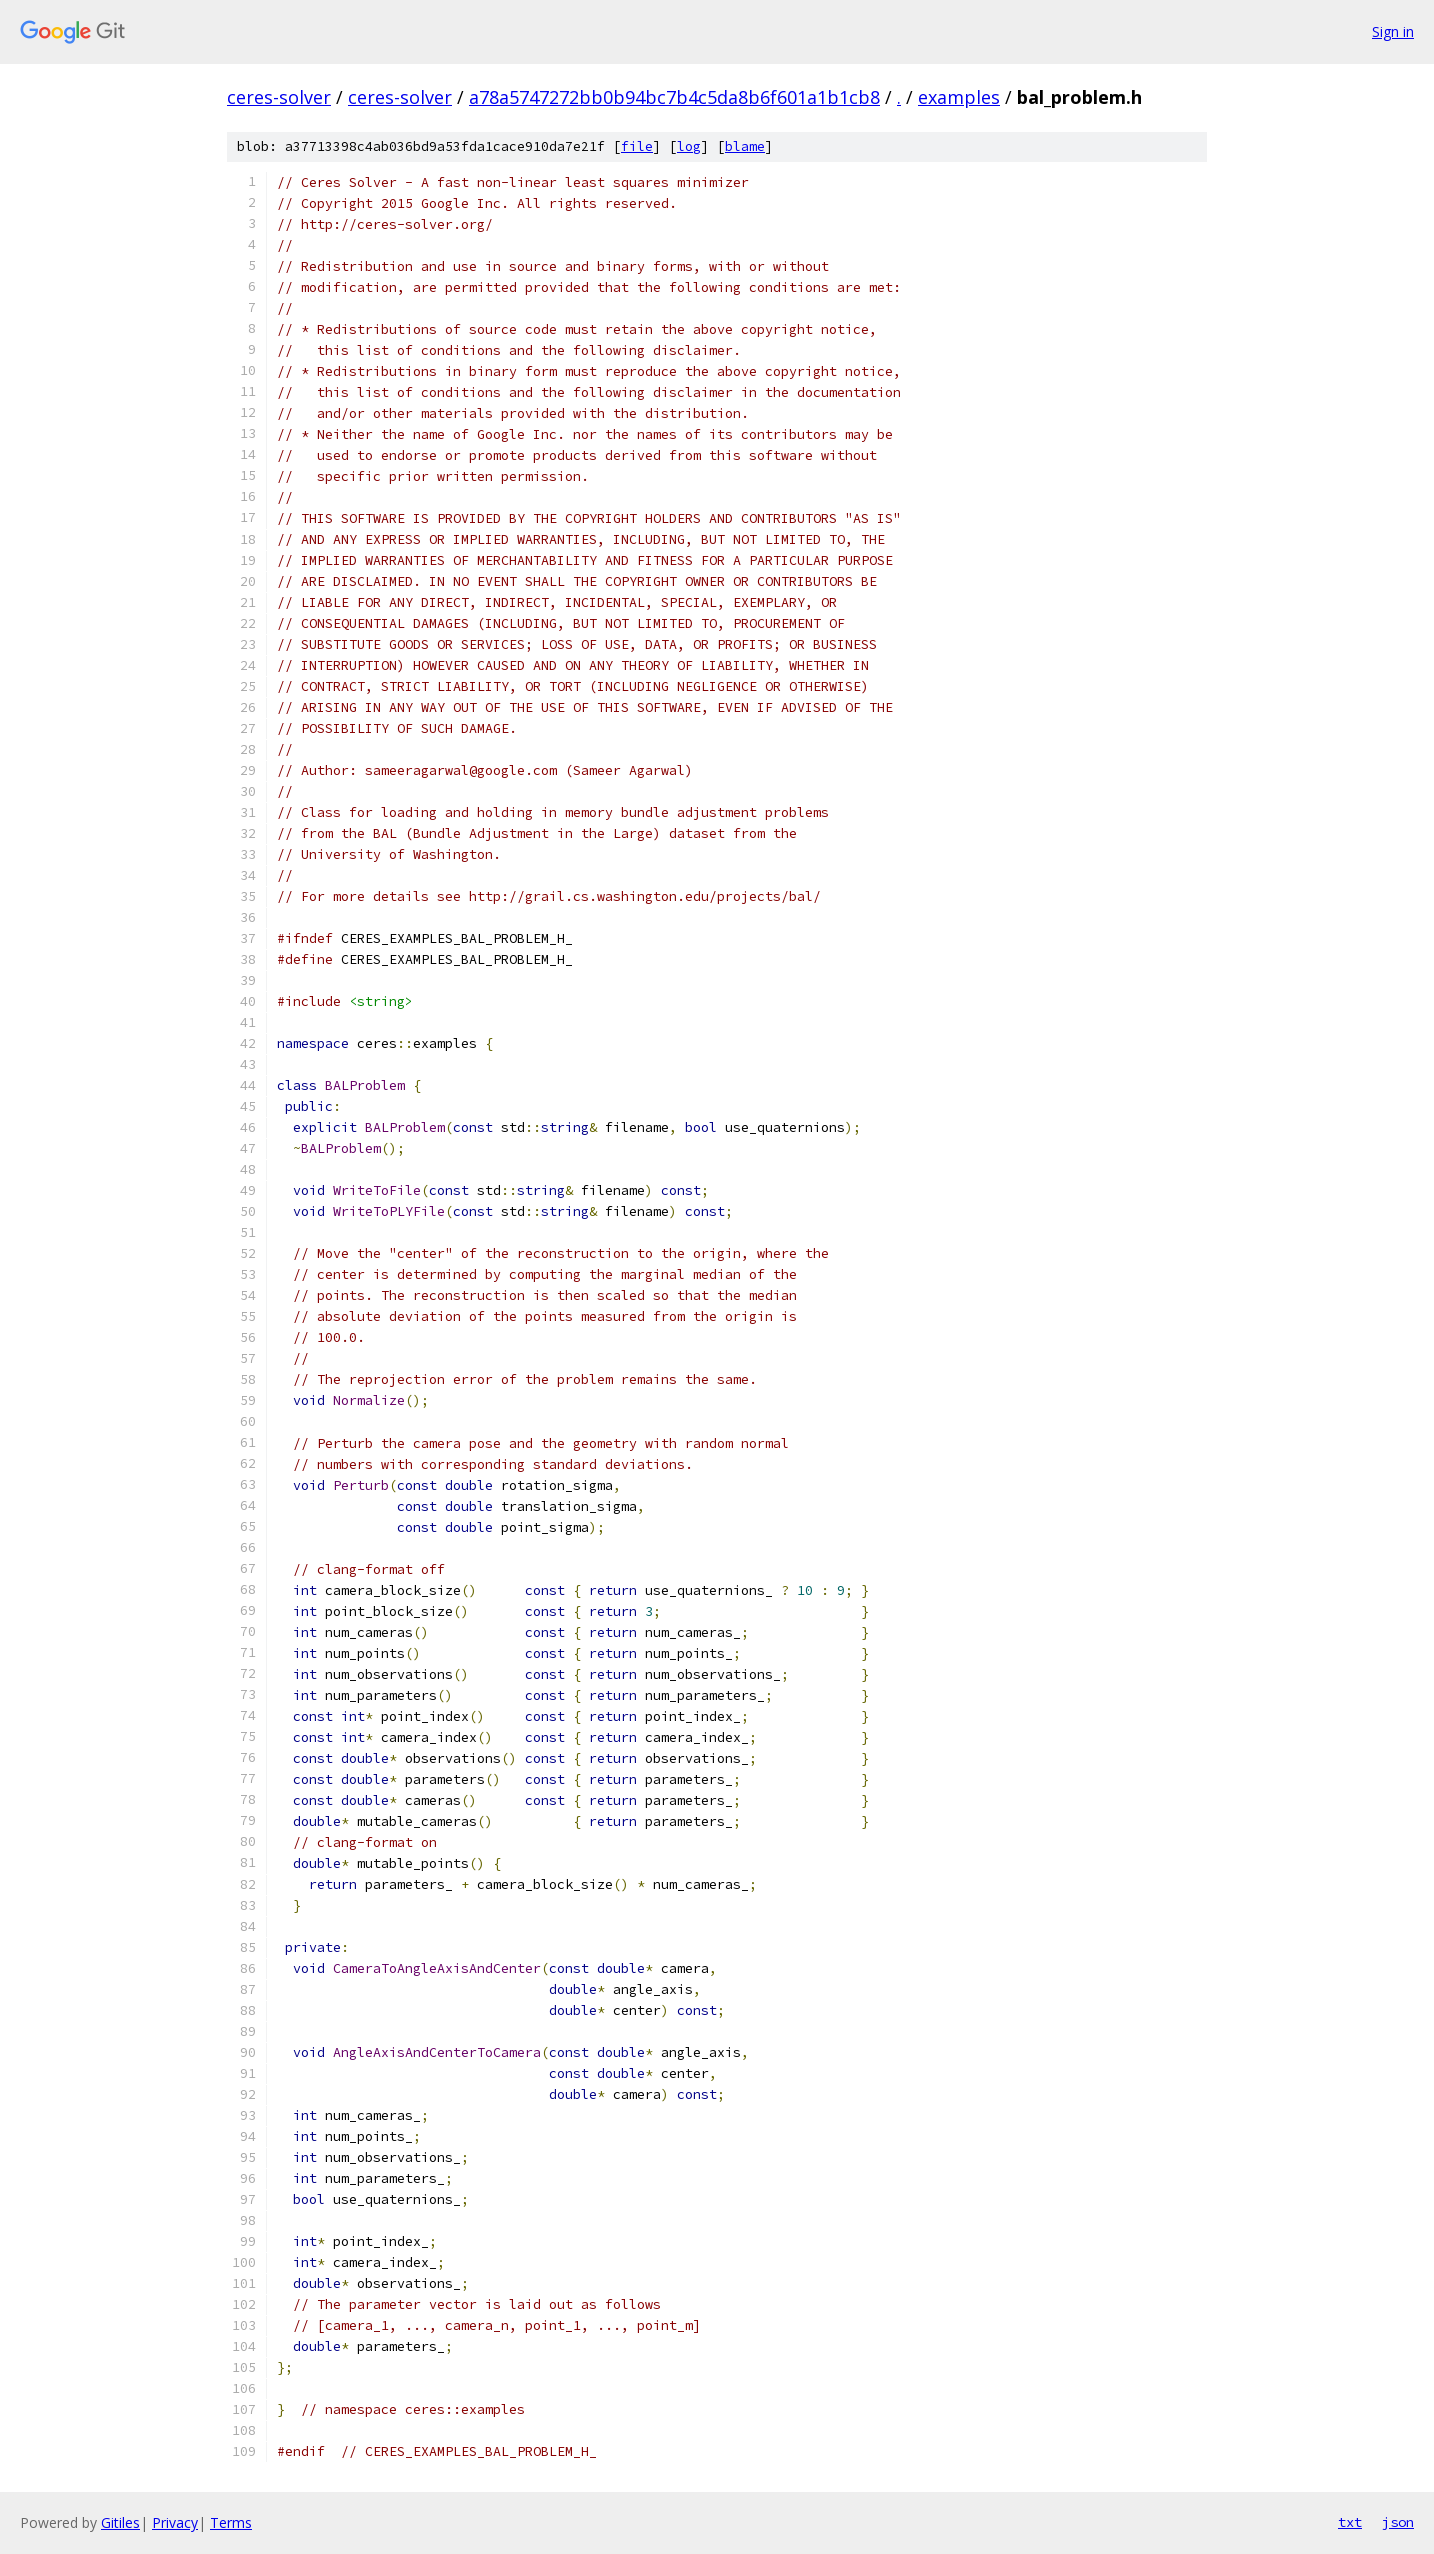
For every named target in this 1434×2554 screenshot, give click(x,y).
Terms (231, 2522)
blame (745, 146)
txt (1350, 2522)
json (1398, 2522)
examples (959, 97)
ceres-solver (279, 97)
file (637, 146)
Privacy (175, 2522)
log (689, 146)
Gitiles (120, 2522)
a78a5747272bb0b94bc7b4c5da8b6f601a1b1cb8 (674, 97)
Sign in (1393, 31)
